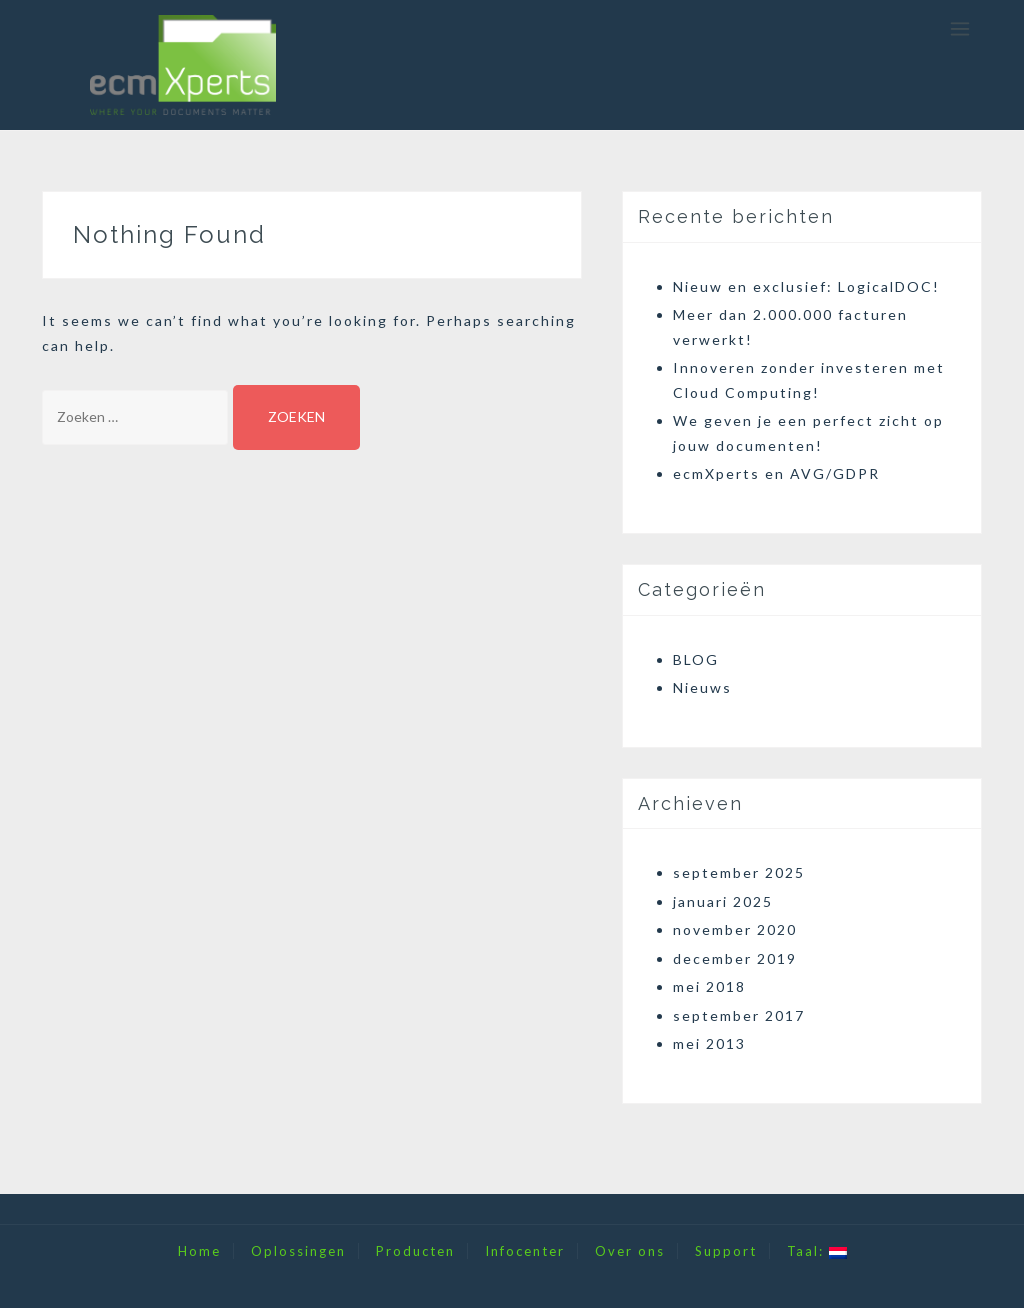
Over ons (630, 1251)
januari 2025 (723, 901)
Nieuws (702, 687)
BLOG (696, 659)
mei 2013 (709, 1043)
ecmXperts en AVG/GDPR (776, 473)
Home (199, 1251)
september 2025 (739, 872)
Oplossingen (298, 1251)
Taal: (817, 1251)
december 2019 (735, 958)
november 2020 (735, 929)
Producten (415, 1251)
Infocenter (525, 1251)
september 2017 (739, 1015)
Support (726, 1251)
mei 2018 (709, 986)
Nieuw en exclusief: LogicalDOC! (806, 286)
